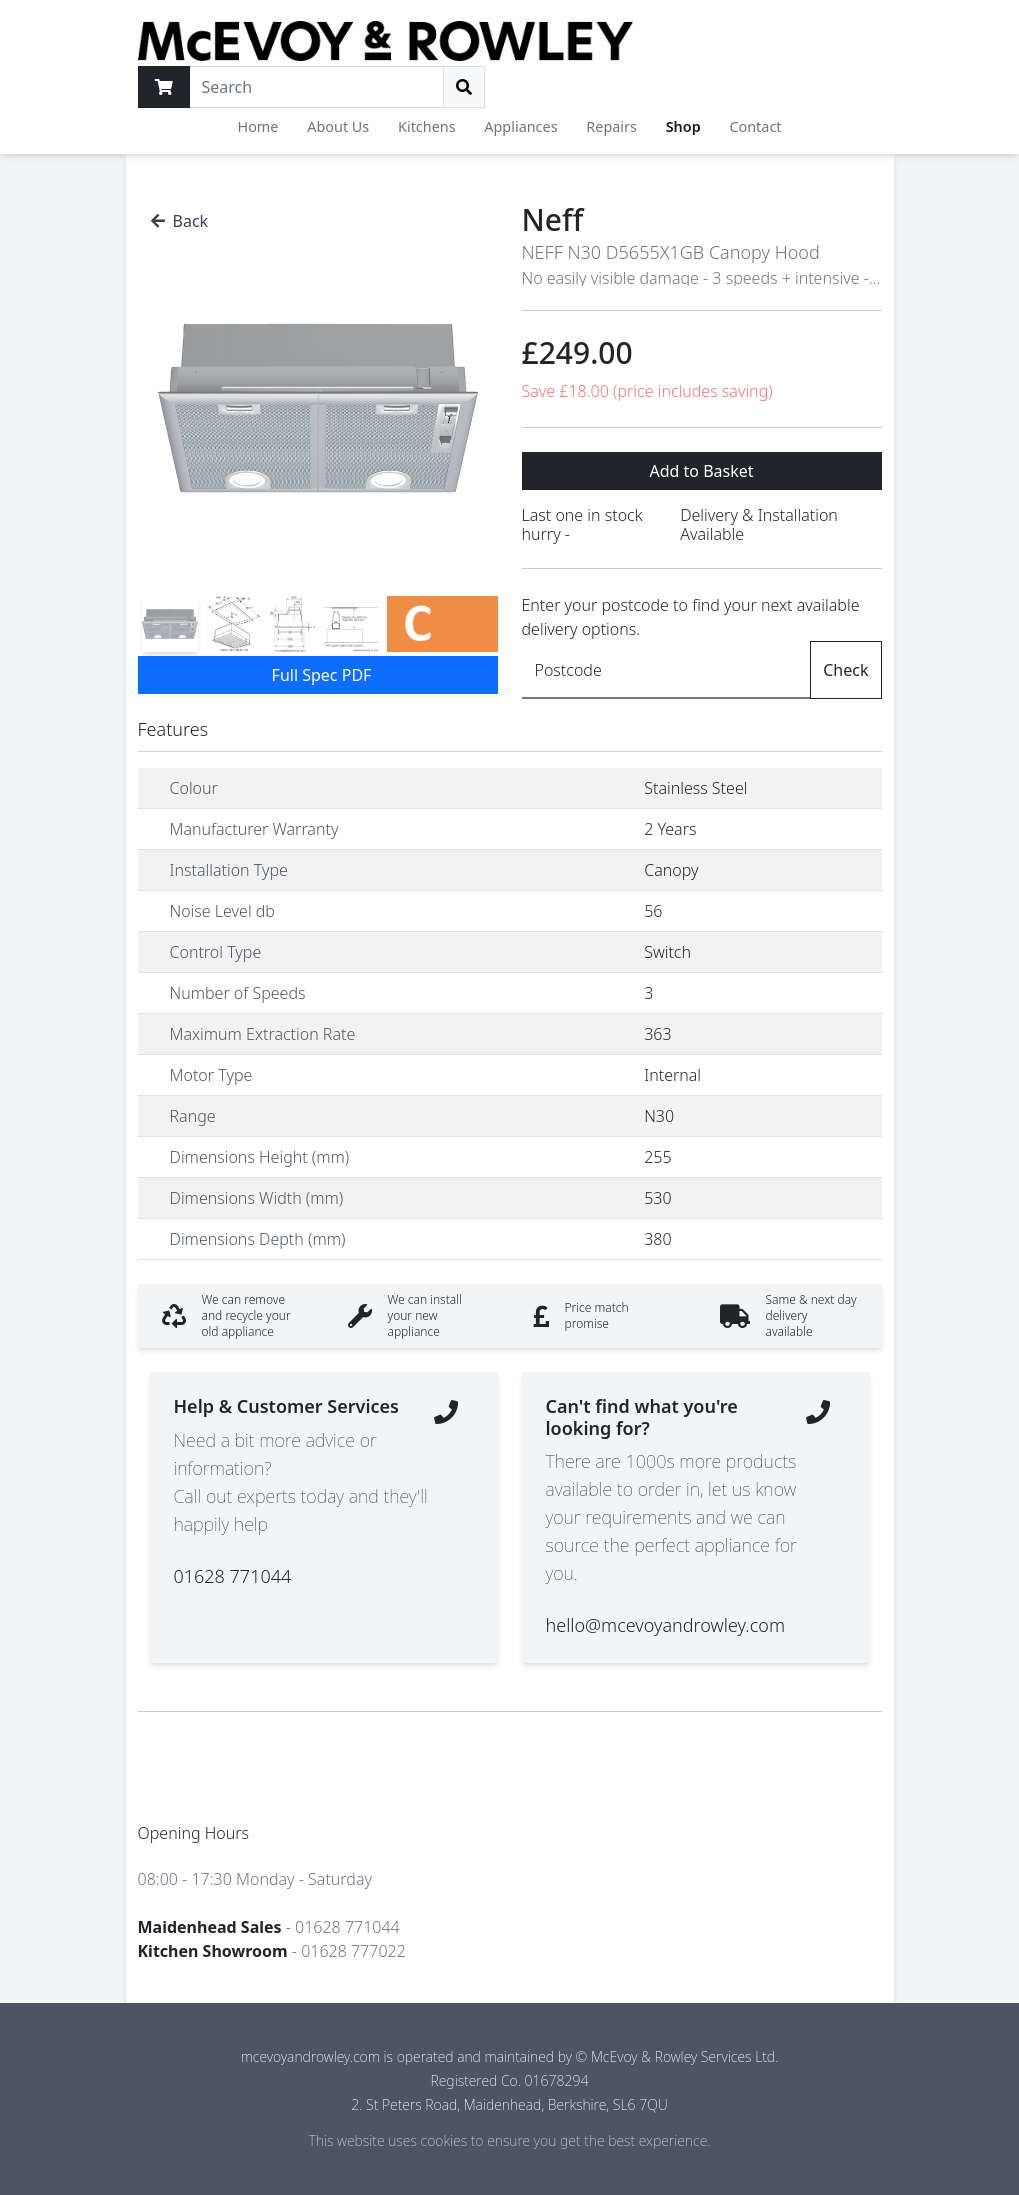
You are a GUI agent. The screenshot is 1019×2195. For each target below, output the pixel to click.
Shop (683, 126)
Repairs (611, 126)
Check (845, 670)
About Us (338, 126)
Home (258, 126)
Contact (755, 126)
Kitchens (427, 126)
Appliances (520, 126)
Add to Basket (701, 471)
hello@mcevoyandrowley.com (665, 1625)
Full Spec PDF (322, 675)
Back (180, 221)
